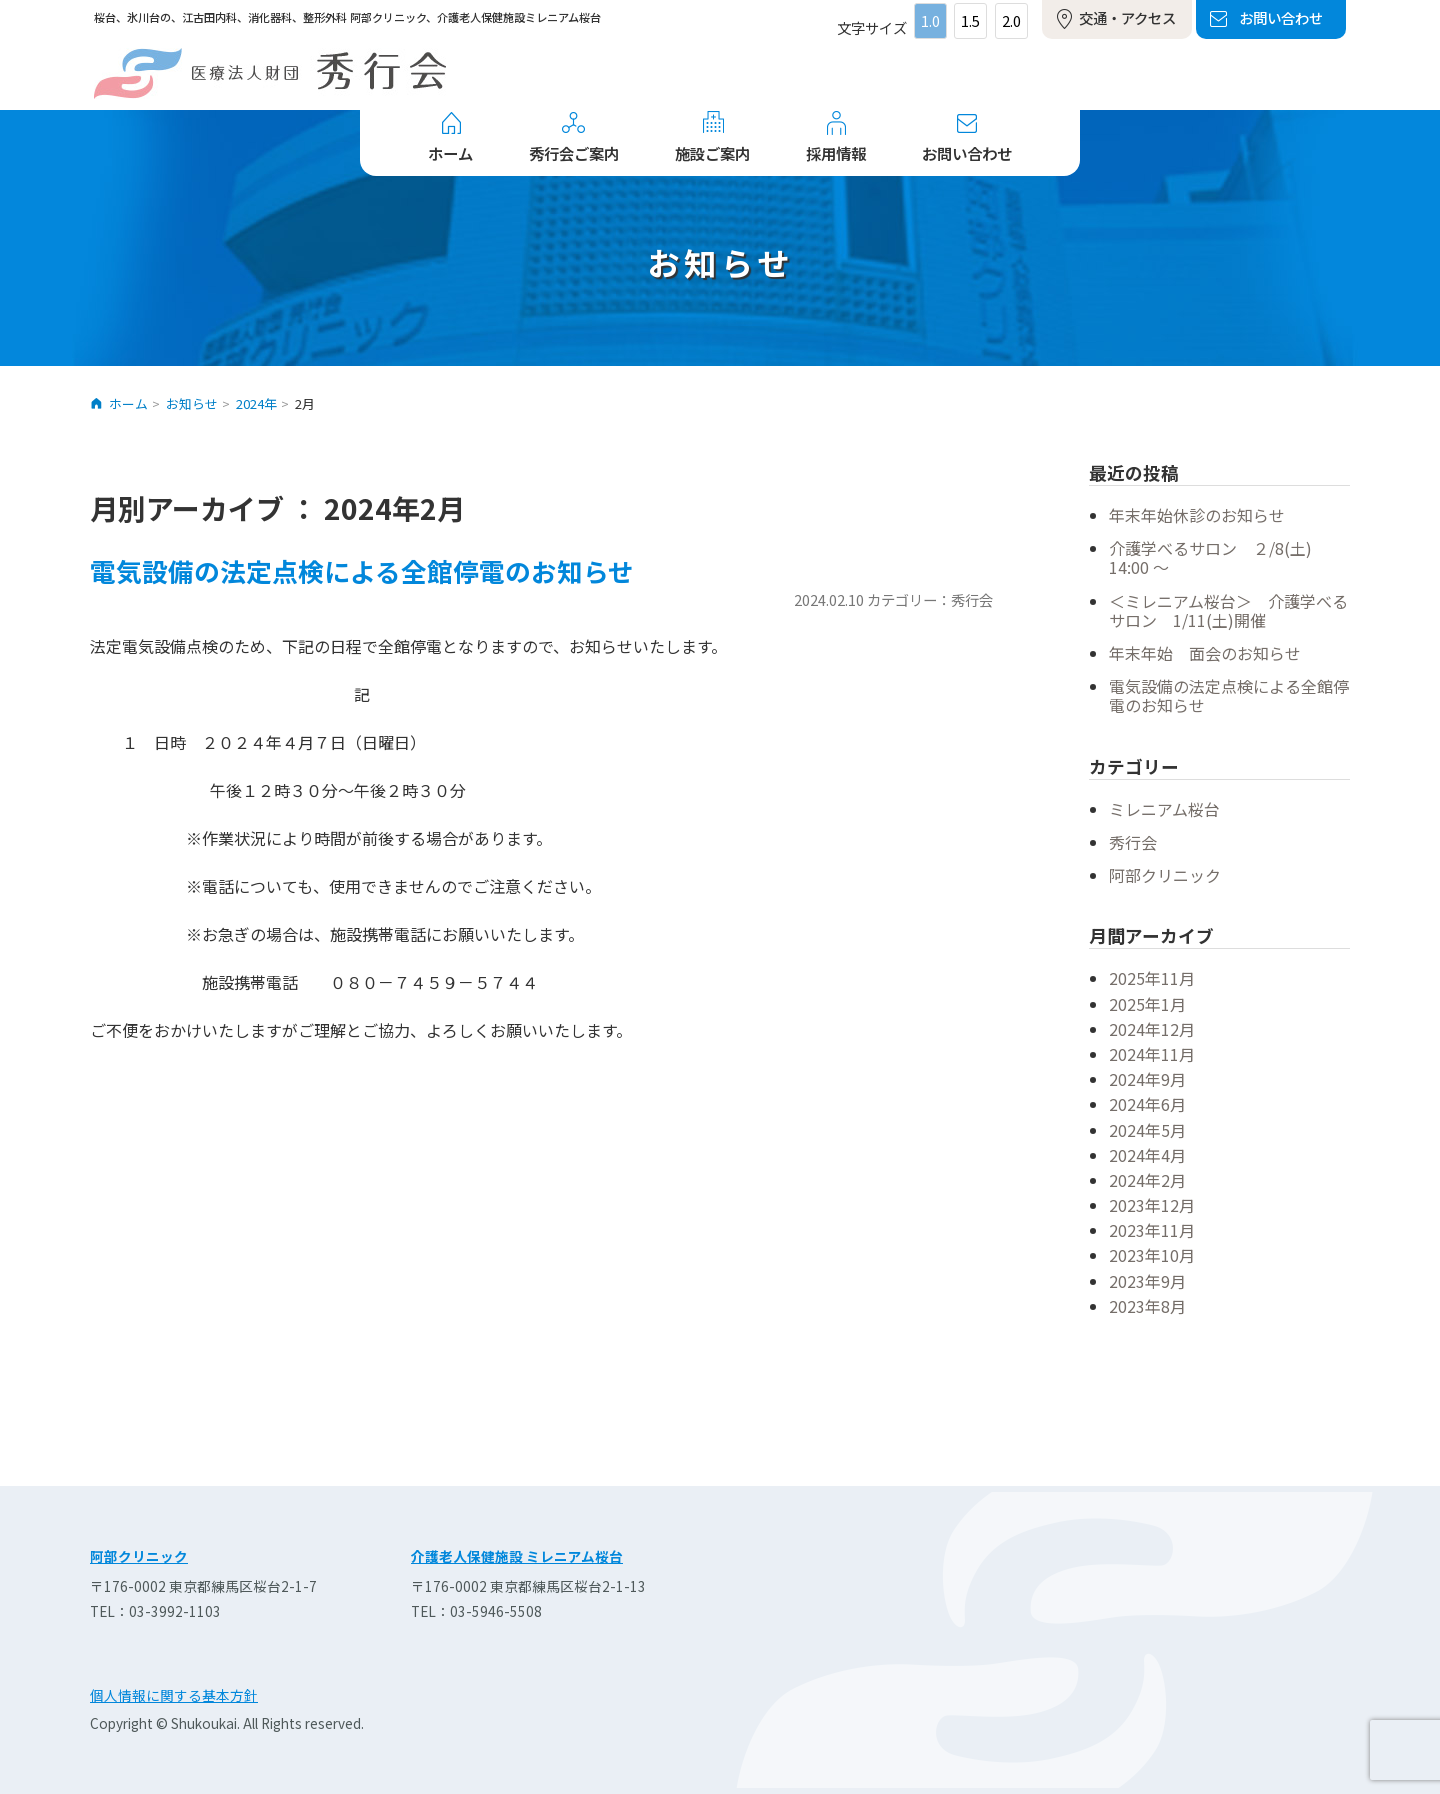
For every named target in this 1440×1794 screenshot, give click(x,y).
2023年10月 (1152, 1255)
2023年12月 (1152, 1205)
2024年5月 (1147, 1130)
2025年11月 (1152, 978)
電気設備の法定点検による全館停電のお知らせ (362, 570)
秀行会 (1133, 842)
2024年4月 (1147, 1155)
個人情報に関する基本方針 (174, 1695)
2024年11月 (1152, 1054)
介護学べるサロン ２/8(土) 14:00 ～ (1218, 557)
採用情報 (836, 153)
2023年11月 (1152, 1230)
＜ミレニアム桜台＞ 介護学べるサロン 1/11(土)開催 (1228, 610)
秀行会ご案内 (574, 153)
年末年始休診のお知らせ (1197, 515)
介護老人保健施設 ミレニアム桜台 (517, 1556)
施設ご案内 (712, 153)
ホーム (450, 153)
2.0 (1011, 20)
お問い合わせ (1281, 17)
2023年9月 (1147, 1281)
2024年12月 (1152, 1029)
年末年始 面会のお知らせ (1205, 653)
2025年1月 (1147, 1004)
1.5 (970, 20)
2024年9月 (1147, 1079)
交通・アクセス (1127, 17)
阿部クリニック (1165, 875)
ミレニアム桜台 (1164, 809)
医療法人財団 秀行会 (270, 73)
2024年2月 (1147, 1180)
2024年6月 (1147, 1104)
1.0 (930, 20)
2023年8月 (1147, 1306)
